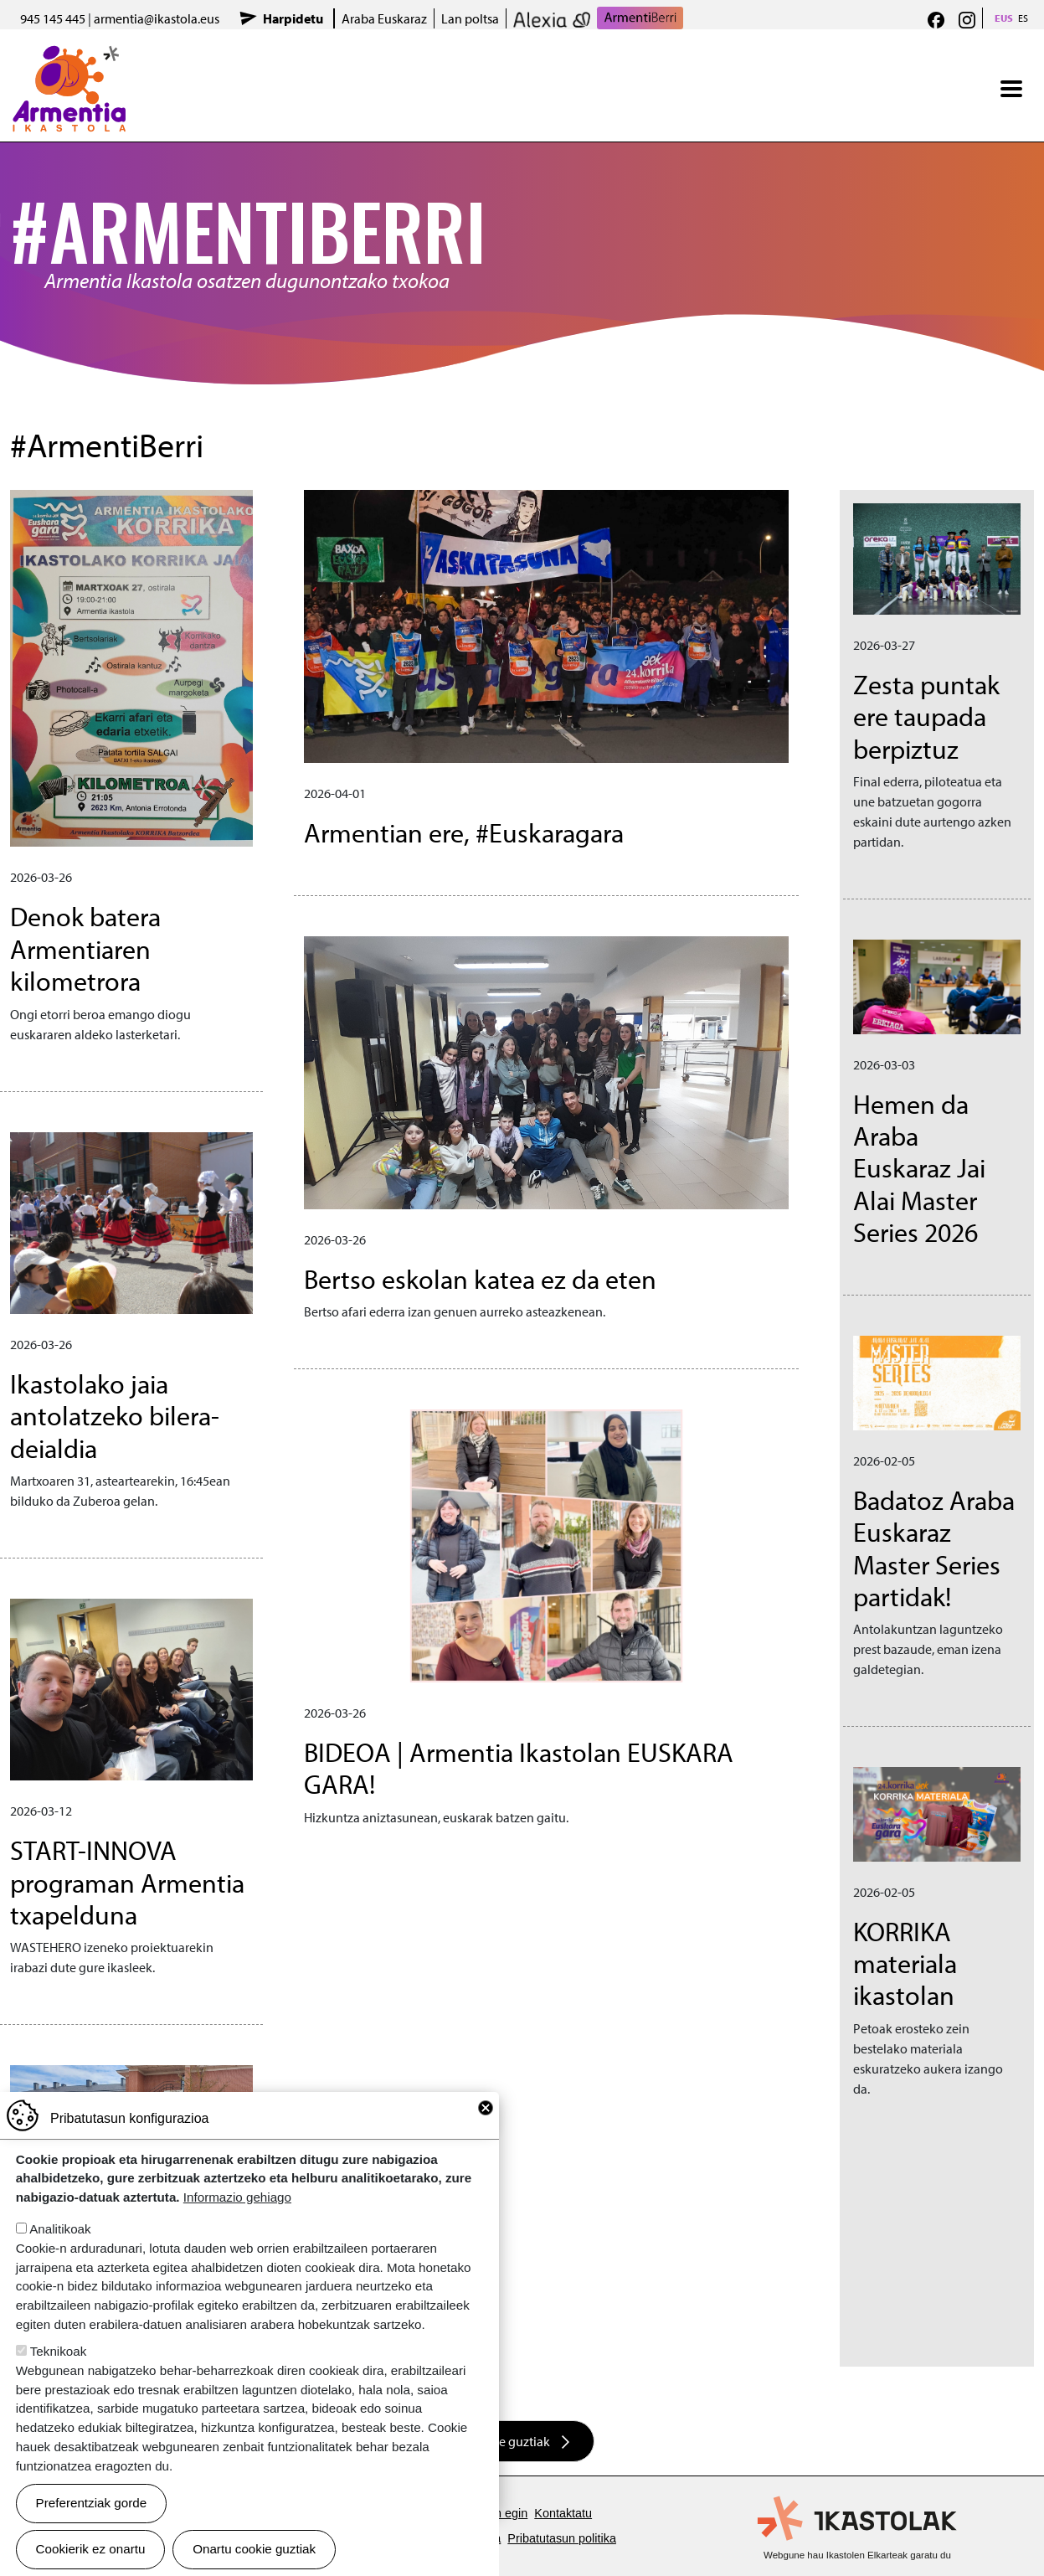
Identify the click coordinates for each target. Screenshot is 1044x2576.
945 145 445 (52, 18)
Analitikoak (59, 2229)
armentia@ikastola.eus (156, 18)
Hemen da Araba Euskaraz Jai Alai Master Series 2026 (919, 1168)
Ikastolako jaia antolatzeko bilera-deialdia (114, 1416)
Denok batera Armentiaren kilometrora (85, 948)
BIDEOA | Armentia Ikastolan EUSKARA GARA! (518, 1768)
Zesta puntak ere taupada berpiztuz (926, 716)
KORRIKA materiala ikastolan (905, 1963)
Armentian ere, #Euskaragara (464, 832)
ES (1023, 18)
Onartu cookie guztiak (254, 2549)
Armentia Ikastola (69, 56)
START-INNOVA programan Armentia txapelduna (127, 1882)
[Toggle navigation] (1011, 89)
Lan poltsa (470, 18)
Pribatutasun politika (561, 2538)
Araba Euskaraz (384, 18)
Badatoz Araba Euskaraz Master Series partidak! (934, 1548)
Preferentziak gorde (91, 2503)
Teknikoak (58, 2351)
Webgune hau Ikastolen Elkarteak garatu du (857, 2555)
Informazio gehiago (237, 2197)
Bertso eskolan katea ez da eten (480, 1279)
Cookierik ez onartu (91, 2549)
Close (486, 2108)
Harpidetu (293, 18)
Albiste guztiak (508, 2441)
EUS (1004, 18)
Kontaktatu (563, 2513)
